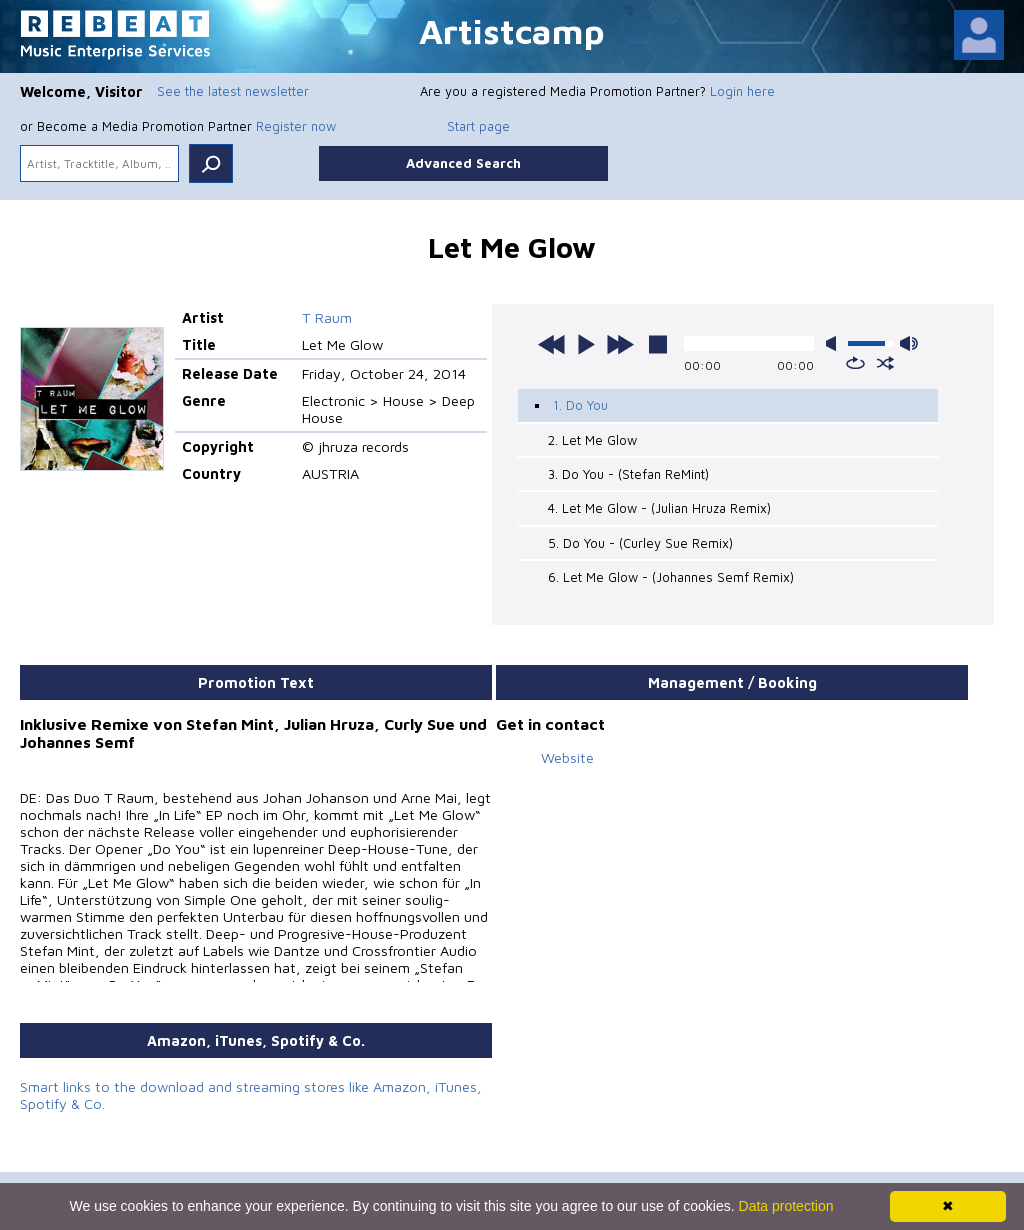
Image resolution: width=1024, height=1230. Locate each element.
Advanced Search (463, 163)
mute (835, 343)
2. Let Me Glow (592, 440)
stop (658, 344)
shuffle (885, 363)
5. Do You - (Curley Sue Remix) (640, 543)
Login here (742, 91)
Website (567, 757)
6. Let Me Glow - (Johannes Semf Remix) (671, 577)
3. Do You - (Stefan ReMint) (628, 474)
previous (552, 344)
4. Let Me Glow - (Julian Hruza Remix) (659, 508)
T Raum (327, 317)
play (586, 344)
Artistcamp (512, 30)
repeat (855, 363)
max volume (909, 343)
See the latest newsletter (233, 91)
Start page (478, 126)
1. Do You (580, 405)
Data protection (786, 1206)
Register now (296, 126)
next (620, 344)
